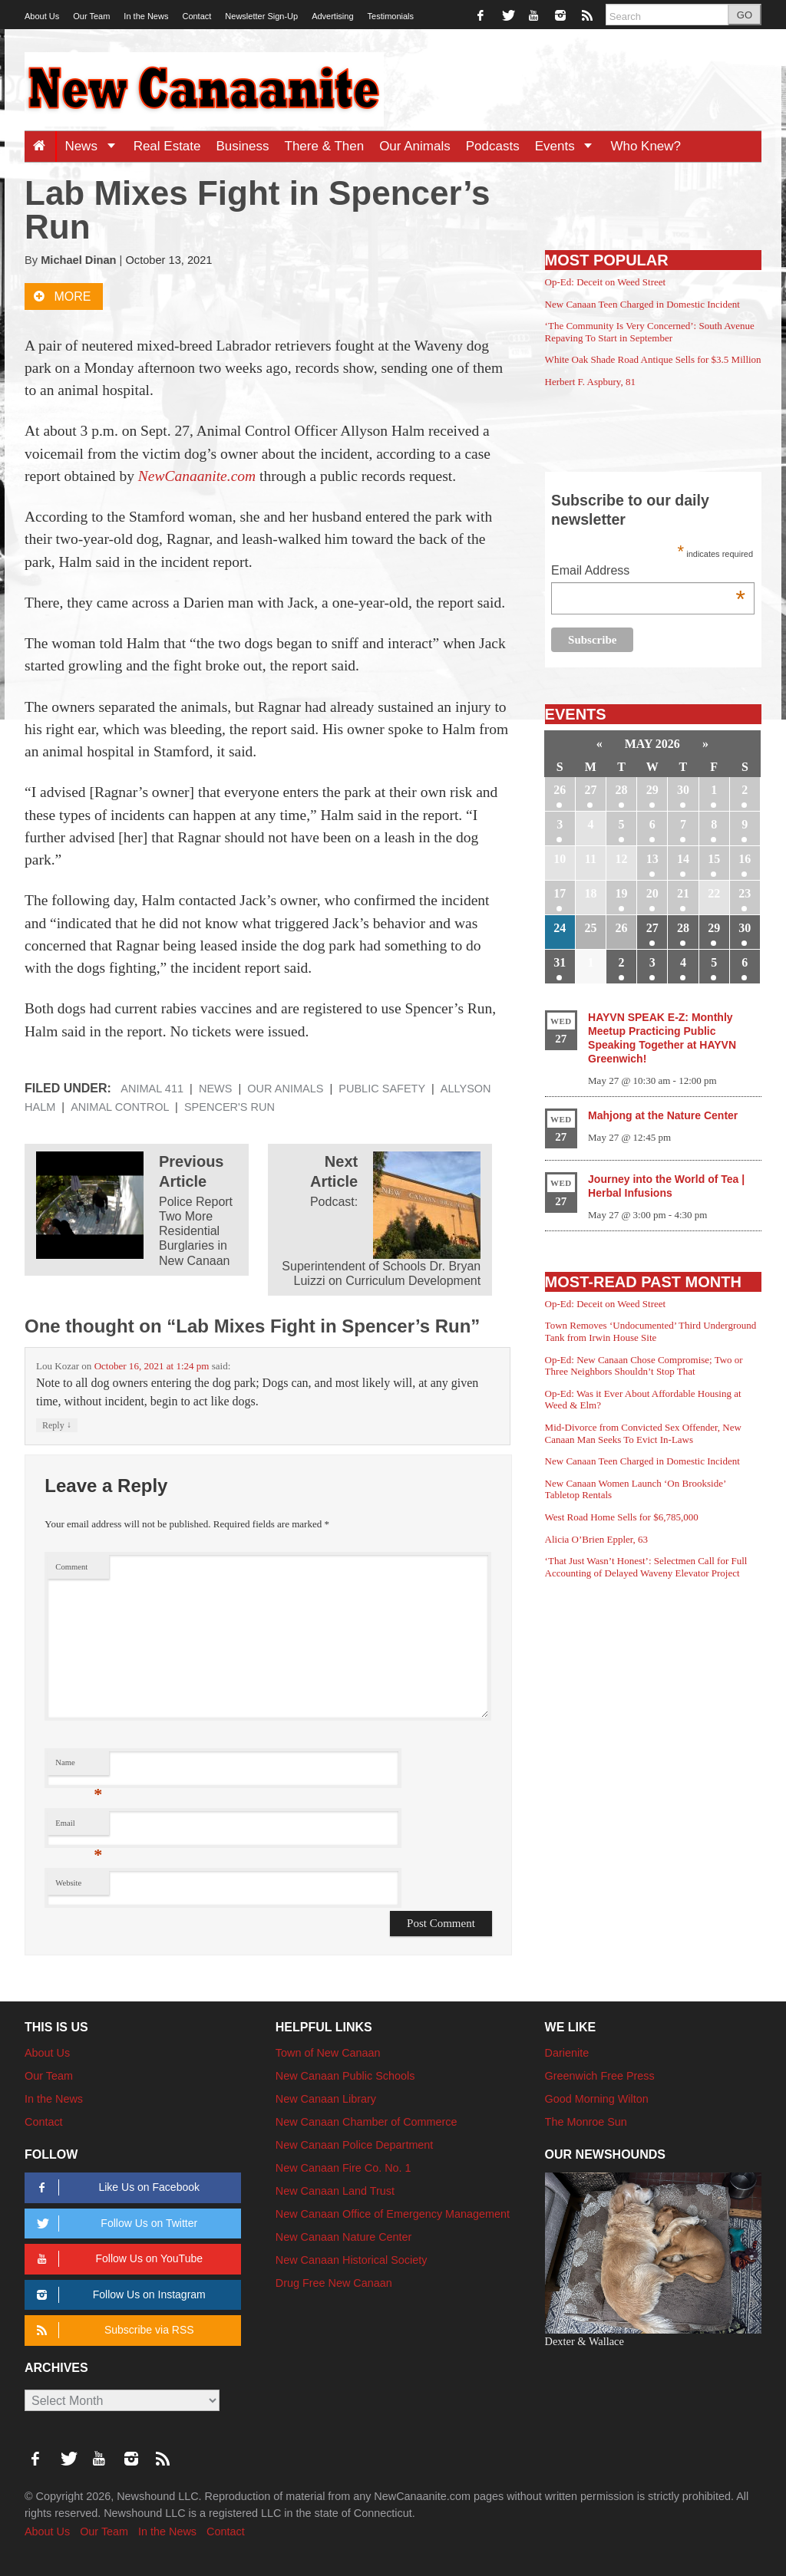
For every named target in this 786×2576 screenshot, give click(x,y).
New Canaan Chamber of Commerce (366, 2122)
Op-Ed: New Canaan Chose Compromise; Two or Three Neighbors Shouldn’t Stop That (644, 1366)
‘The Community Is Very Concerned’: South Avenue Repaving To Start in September (650, 332)
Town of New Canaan (328, 2053)
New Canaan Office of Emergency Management (393, 2214)
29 (652, 789)
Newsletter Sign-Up (261, 16)
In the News (146, 16)
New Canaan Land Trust (335, 2191)
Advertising (332, 16)
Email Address (648, 572)
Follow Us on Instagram (118, 2295)
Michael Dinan (78, 260)
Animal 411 (152, 1088)
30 (683, 789)
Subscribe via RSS (112, 2330)
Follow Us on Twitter (114, 2223)
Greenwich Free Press (600, 2076)
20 (652, 893)
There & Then (325, 146)
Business (242, 146)
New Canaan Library (326, 2099)
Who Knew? (645, 146)
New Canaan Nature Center (344, 2237)
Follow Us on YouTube (117, 2259)
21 (683, 893)
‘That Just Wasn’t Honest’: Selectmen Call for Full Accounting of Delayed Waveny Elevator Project (646, 1567)
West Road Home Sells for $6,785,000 (621, 1517)
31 (559, 962)
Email (78, 1827)
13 (652, 858)
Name (78, 1766)
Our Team (91, 16)
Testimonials (391, 16)
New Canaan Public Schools (345, 2076)
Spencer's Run (229, 1107)
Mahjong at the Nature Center (663, 1115)
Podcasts (493, 146)
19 (622, 893)
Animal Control (120, 1107)
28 (622, 789)
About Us (42, 16)
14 (683, 858)
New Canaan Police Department (355, 2145)
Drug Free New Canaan (334, 2283)
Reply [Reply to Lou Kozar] (56, 1424)
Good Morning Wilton (597, 2099)
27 (590, 789)
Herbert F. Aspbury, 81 (590, 381)
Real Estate (167, 146)
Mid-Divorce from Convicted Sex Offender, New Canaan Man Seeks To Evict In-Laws (643, 1433)
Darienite (567, 2053)
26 (559, 789)
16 (744, 858)
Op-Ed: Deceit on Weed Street (605, 282)
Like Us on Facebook (115, 2187)
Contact (196, 16)
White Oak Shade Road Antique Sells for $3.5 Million (653, 359)
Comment (71, 1567)
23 (744, 893)
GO (744, 15)
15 (714, 858)
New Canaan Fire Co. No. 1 (343, 2168)
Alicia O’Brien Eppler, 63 (597, 1539)
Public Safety (382, 1088)
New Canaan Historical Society (352, 2260)
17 (559, 893)
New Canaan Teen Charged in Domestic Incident (642, 304)
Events (569, 146)
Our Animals (415, 146)
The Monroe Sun (586, 2122)
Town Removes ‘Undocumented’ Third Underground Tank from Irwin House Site (651, 1331)
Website (68, 1883)
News (94, 146)
